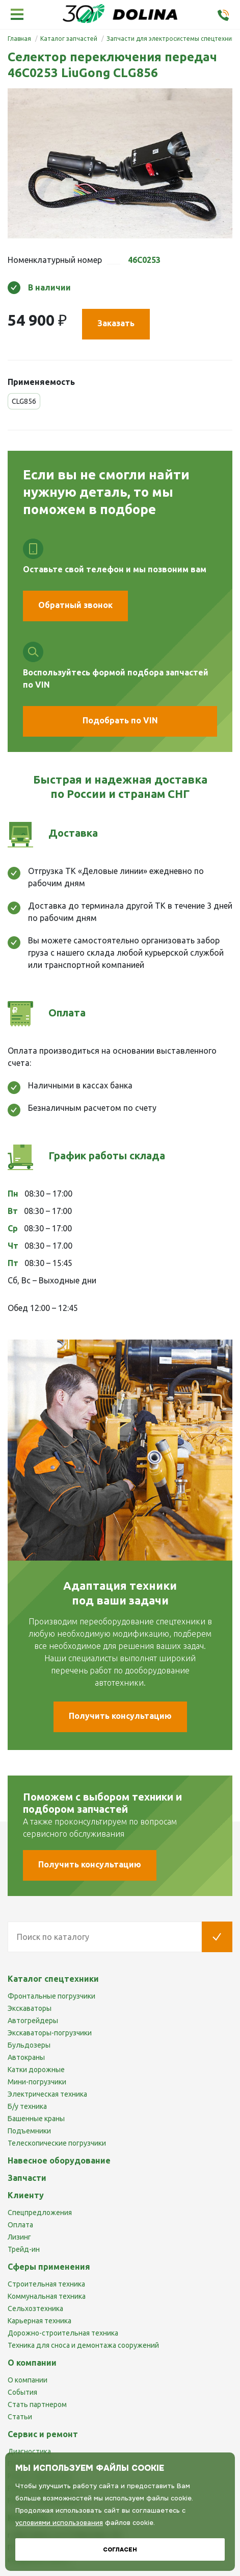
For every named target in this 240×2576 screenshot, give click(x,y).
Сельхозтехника (35, 2308)
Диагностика (29, 2451)
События (22, 2392)
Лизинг (19, 2237)
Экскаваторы (29, 2008)
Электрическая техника (47, 2094)
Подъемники (29, 2131)
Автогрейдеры (33, 2020)
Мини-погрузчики (37, 2082)
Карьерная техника (39, 2321)
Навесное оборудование (59, 2160)
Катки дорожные (36, 2069)
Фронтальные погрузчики (51, 1996)
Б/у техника (27, 2106)
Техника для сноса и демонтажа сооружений (83, 2345)
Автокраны (26, 2057)
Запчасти (27, 2177)
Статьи (20, 2417)
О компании (27, 2380)
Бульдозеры (29, 2045)
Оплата (20, 2225)
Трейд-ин (24, 2249)
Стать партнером (37, 2404)
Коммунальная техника (47, 2296)
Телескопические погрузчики (57, 2143)
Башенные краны (36, 2119)
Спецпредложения (40, 2212)
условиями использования (59, 2522)
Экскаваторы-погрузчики (50, 2033)
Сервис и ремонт (43, 2434)
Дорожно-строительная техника (63, 2333)
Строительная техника (46, 2284)
